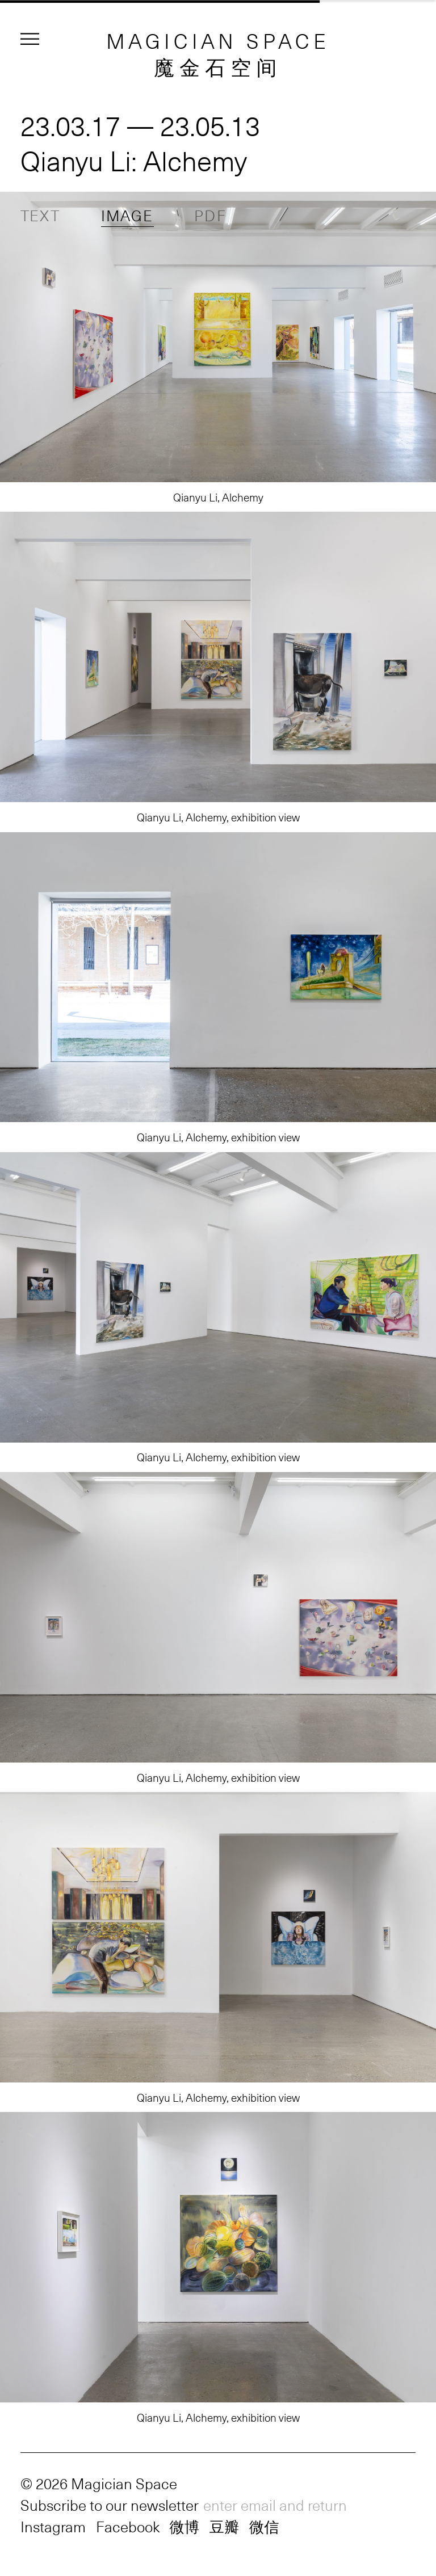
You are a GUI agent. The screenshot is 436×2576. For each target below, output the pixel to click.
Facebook (128, 2526)
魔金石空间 (218, 66)
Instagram (53, 2526)
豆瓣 (224, 2526)
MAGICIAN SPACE (218, 40)
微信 (264, 2526)
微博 (184, 2526)
